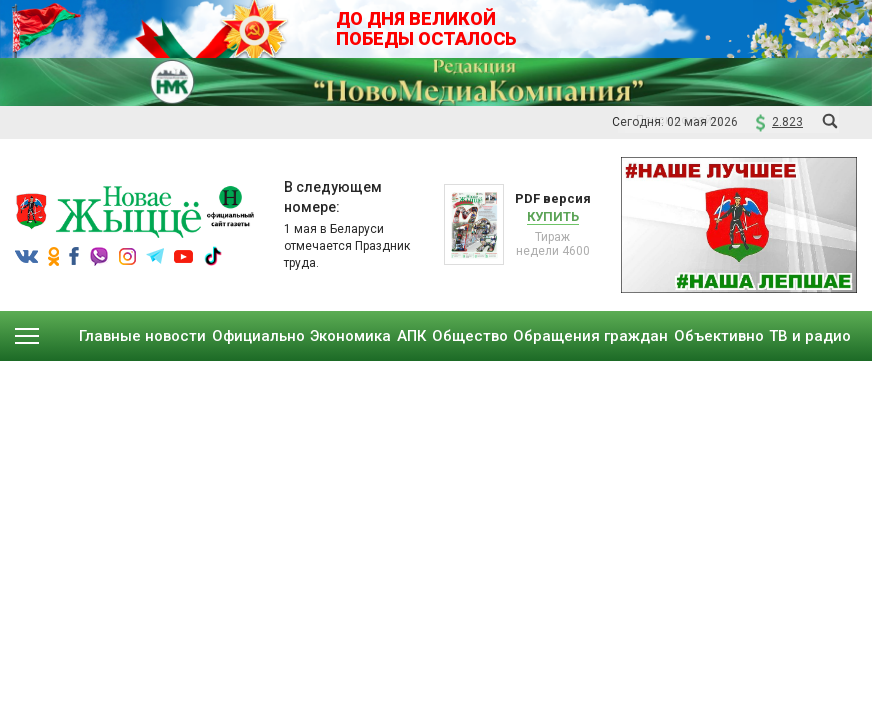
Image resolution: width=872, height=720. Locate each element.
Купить (553, 216)
